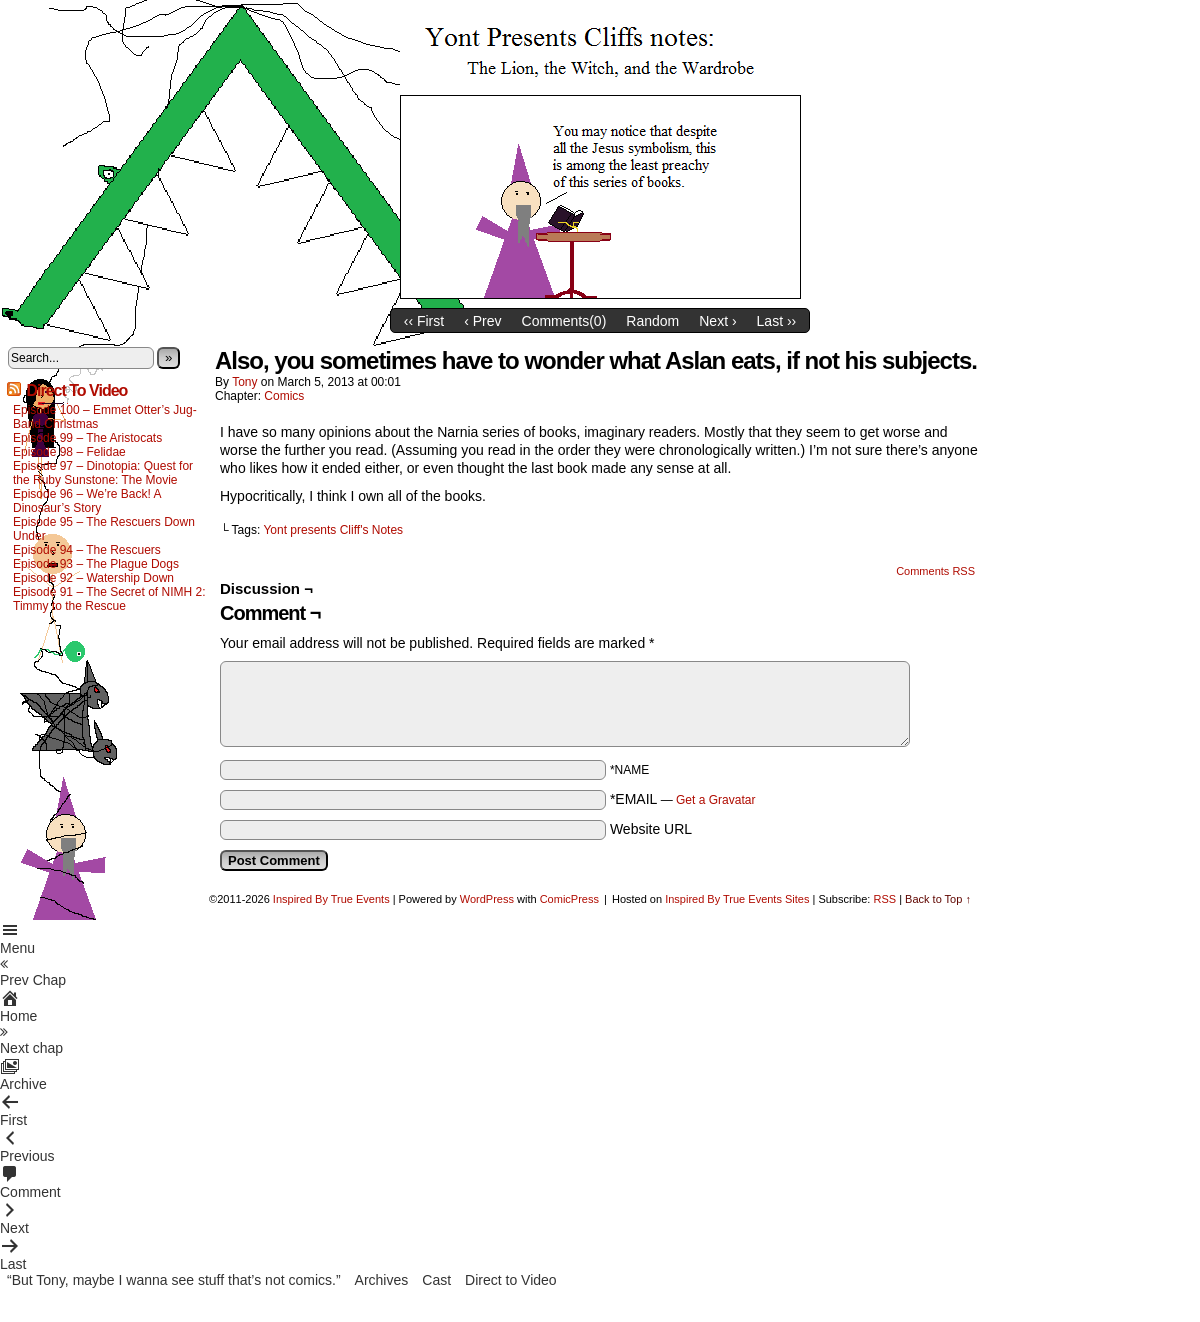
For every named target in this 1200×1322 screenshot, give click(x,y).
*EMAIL (683, 799)
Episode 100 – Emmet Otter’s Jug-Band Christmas (105, 417)
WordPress (487, 899)
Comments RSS (935, 571)
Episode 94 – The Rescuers (87, 550)
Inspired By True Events (331, 899)
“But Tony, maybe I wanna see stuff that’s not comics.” (174, 1280)
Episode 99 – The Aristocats (87, 438)
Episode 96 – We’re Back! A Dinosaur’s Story (87, 501)
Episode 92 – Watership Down (93, 578)
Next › (717, 321)
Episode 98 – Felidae (69, 452)
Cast (436, 1280)
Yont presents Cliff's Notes (333, 530)
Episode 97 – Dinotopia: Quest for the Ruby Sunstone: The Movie (103, 473)
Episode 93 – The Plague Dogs (96, 564)
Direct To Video (76, 390)
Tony (244, 382)
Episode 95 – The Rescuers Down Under (104, 529)
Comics (284, 396)
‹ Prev (482, 321)
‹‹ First (424, 321)
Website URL (651, 829)
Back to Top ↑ (938, 899)
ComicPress (569, 899)
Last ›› (777, 321)
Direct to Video (511, 1280)
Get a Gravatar (715, 800)
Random (652, 321)
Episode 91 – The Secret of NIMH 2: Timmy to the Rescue (109, 599)
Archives (382, 1280)
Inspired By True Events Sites (737, 899)
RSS (884, 899)
